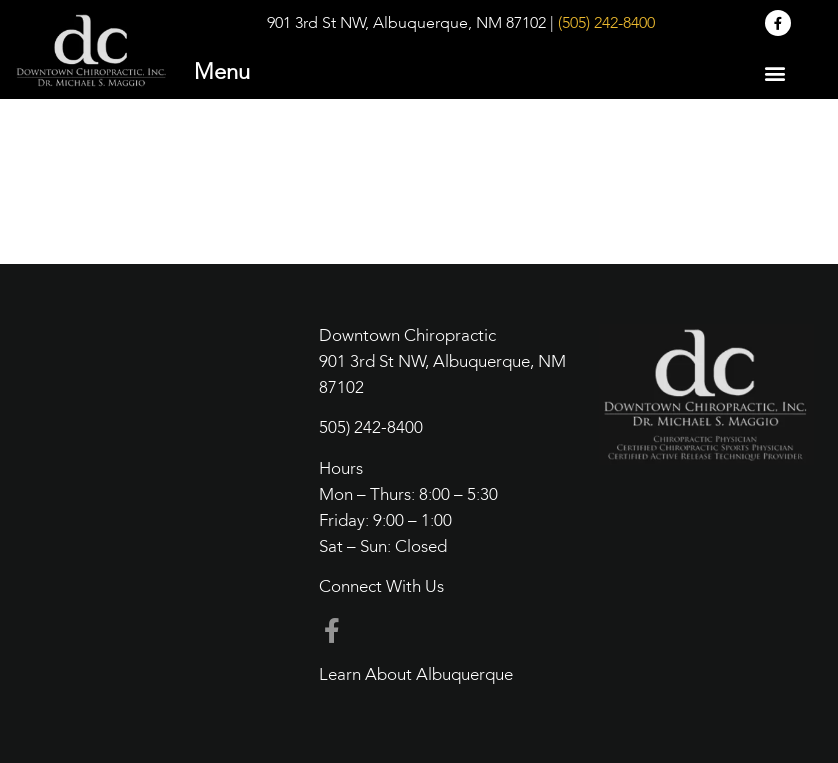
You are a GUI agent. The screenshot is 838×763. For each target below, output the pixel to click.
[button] (774, 72)
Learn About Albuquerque (416, 675)
